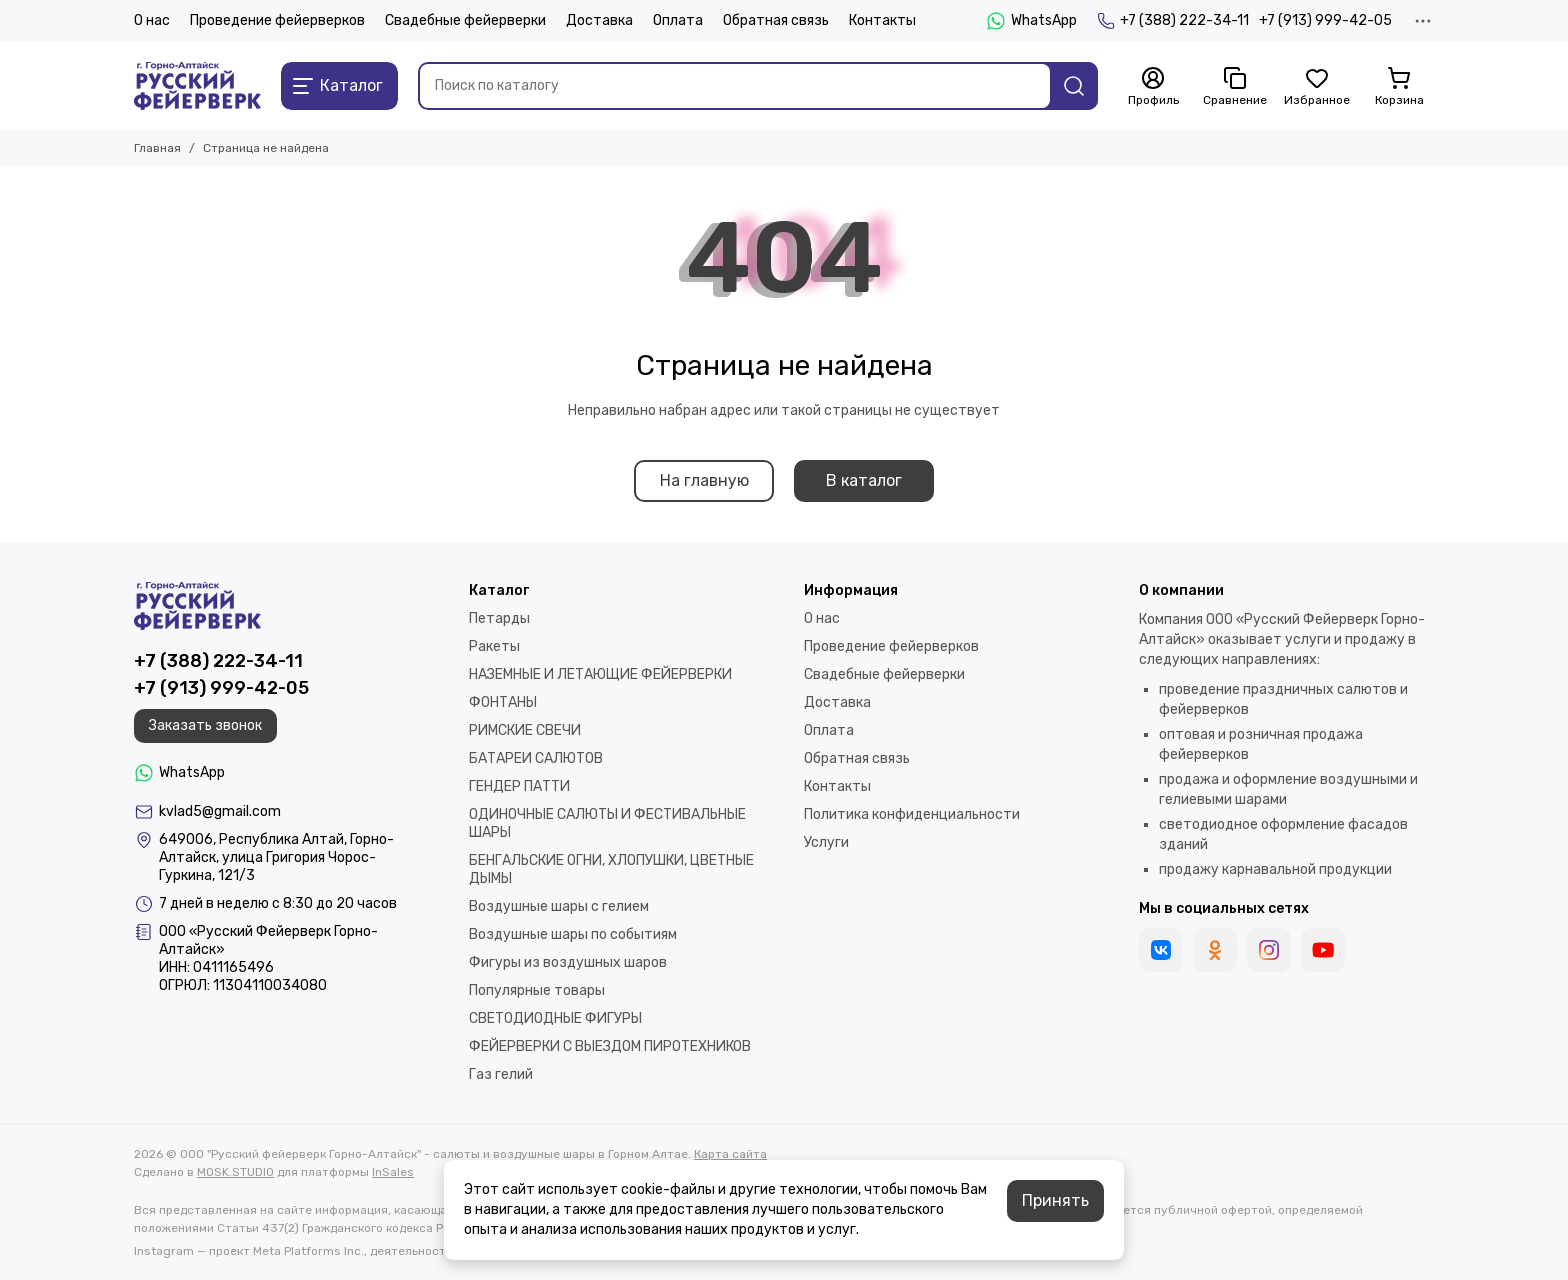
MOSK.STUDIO (235, 1172)
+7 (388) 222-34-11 (1173, 21)
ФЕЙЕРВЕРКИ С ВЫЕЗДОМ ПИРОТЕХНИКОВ (610, 1046)
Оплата (678, 20)
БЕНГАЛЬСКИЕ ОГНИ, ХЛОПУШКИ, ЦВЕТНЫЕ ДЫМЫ (611, 869)
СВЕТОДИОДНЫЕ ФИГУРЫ (555, 1018)
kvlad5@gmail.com (220, 811)
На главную (704, 480)
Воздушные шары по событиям (573, 934)
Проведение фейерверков (277, 20)
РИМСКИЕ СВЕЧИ (525, 730)
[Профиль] (1153, 87)
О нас (152, 20)
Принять (1055, 1200)
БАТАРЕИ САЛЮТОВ (536, 758)
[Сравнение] (1235, 87)
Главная (157, 148)
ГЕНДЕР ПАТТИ (519, 786)
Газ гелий (501, 1074)
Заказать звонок (205, 725)
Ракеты (494, 646)
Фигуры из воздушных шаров (568, 962)
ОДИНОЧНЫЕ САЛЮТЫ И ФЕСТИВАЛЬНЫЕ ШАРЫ (607, 823)
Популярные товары (537, 990)
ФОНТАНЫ (503, 702)
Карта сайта (730, 1154)
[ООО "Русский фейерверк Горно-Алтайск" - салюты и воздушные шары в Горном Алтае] (197, 86)
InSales (393, 1172)
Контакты (882, 20)
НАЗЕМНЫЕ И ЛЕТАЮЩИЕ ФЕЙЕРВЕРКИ (600, 674)
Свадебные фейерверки (465, 20)
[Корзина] (1399, 87)
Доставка (599, 20)
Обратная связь (776, 20)
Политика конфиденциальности (912, 814)
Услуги (826, 842)
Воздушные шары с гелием (559, 906)
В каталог (864, 480)
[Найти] (1074, 86)
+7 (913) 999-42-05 (1325, 20)
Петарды (499, 618)
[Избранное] (1317, 87)
